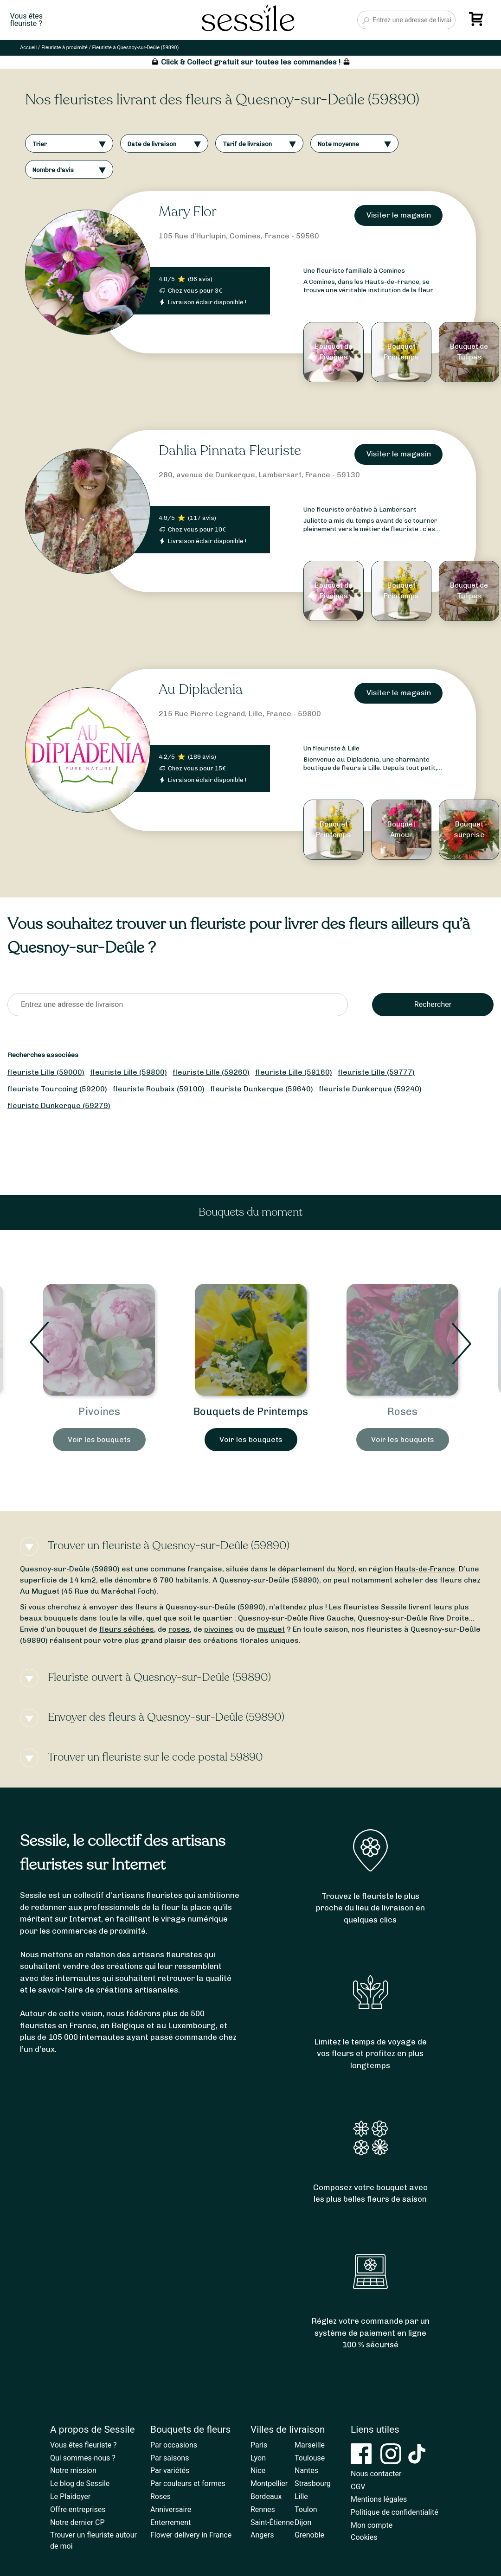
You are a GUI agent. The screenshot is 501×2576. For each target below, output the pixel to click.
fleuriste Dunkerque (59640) (261, 1088)
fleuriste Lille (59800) (128, 1072)
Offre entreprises (77, 2509)
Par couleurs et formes (187, 2483)
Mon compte (371, 2525)
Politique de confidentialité (394, 2512)
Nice (257, 2470)
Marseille (310, 2445)
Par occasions (173, 2445)
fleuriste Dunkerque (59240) (370, 1088)
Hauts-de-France (425, 1568)
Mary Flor (188, 211)
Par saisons (169, 2458)
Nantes (306, 2470)
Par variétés (169, 2470)
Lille (301, 2496)
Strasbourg (313, 2483)
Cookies (364, 2537)
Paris (258, 2445)
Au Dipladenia (201, 689)
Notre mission (73, 2470)
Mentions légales (379, 2499)
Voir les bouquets (99, 1454)
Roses (160, 2496)
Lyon (258, 2458)
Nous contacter (376, 2473)
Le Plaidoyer (70, 2496)
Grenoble (309, 2535)
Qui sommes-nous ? (83, 2458)
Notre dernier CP (77, 2522)
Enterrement (170, 2522)
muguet (271, 1629)
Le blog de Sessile (79, 2483)
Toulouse (310, 2458)
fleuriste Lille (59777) (376, 1072)
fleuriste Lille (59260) (211, 1072)
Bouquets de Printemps (402, 1411)
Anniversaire (170, 2509)
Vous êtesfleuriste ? (26, 20)
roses (179, 1629)
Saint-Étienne (272, 2522)
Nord (345, 1568)
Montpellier (269, 2483)
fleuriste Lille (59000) (45, 1072)
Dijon (303, 2522)
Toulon (306, 2509)
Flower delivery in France (190, 2535)
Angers (262, 2535)
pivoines (218, 1629)
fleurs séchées (126, 1629)
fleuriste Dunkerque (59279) (58, 1105)
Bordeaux (266, 2496)
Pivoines (251, 1411)
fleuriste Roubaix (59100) (159, 1088)
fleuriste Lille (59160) (293, 1072)
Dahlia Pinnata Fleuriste (230, 450)
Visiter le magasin (398, 215)
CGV (358, 2486)
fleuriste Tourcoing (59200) (57, 1088)
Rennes (262, 2509)
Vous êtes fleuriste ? (83, 2445)
